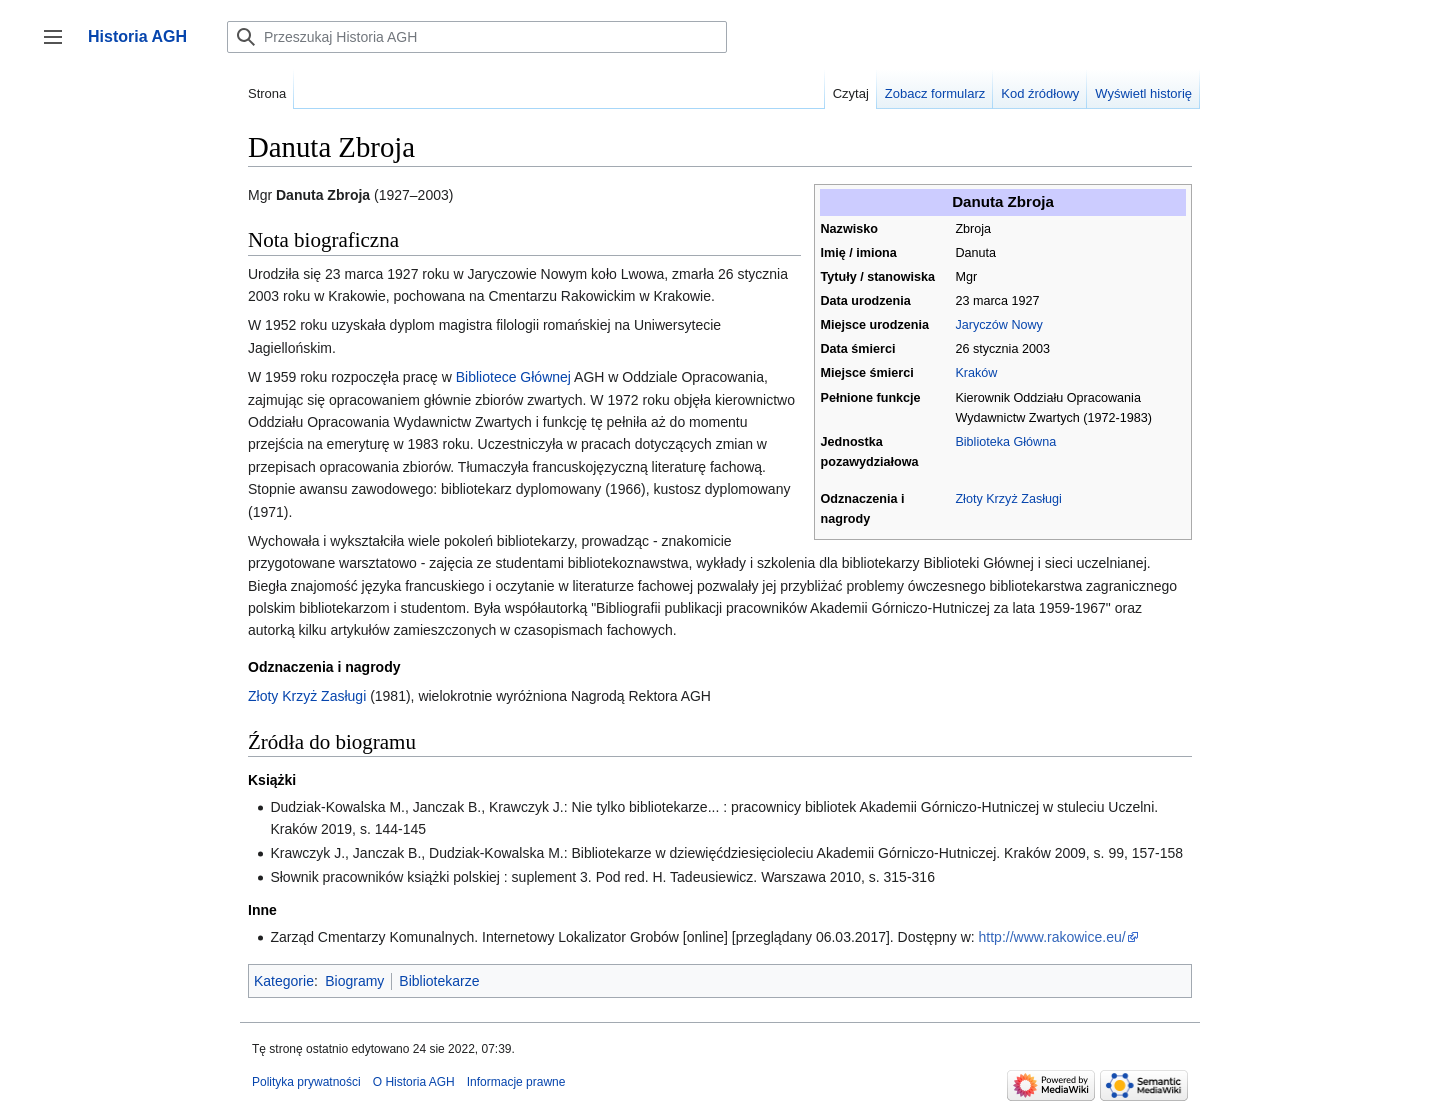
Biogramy (354, 981)
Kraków (976, 373)
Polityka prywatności (306, 1082)
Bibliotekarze (439, 981)
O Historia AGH (414, 1082)
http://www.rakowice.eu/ (1052, 937)
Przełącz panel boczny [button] (59, 46)
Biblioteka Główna (1005, 442)
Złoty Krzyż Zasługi (1008, 499)
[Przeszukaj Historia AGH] (477, 37)
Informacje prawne (516, 1082)
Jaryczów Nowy (998, 325)
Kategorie (284, 981)
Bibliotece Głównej (513, 377)
